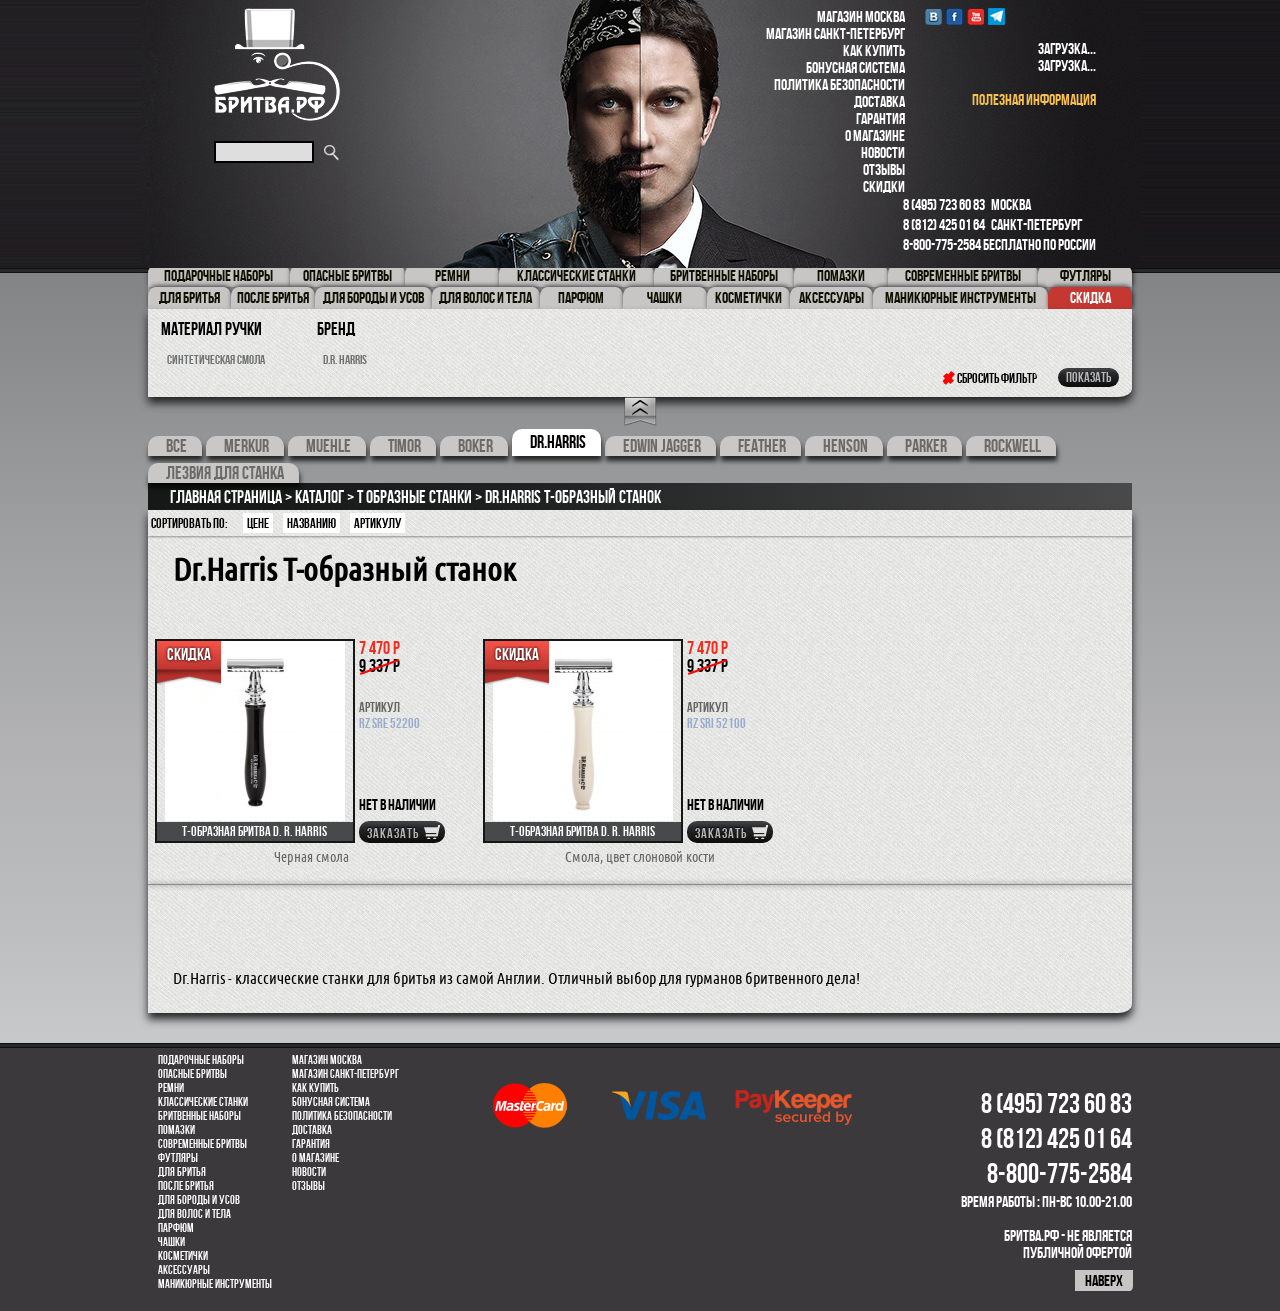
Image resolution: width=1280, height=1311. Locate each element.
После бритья (186, 1186)
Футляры (178, 1158)
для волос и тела (194, 1214)
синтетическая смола (216, 359)
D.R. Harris (345, 359)
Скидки (884, 186)
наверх (1104, 1280)
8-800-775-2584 (942, 244)
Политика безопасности (839, 84)
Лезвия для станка (225, 473)
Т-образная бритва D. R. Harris (254, 831)
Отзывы (884, 169)
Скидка (1090, 297)
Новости (883, 152)
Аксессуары (184, 1270)
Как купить (874, 50)
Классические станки (203, 1102)
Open (640, 412)
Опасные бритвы (192, 1074)
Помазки (176, 1130)
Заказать (393, 833)
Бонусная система (855, 67)
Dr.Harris (558, 442)
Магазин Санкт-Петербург (835, 33)
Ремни (171, 1088)
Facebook (954, 16)
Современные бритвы (202, 1144)
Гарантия (880, 118)
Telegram (996, 16)
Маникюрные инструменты (215, 1284)
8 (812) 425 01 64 (944, 224)
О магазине (875, 135)
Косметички (183, 1256)
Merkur (246, 446)
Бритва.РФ (277, 64)
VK (933, 16)
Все (176, 446)
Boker (475, 446)
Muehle (328, 446)
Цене (258, 523)
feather (762, 446)
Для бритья (182, 1172)
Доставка (879, 101)
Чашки (171, 1242)
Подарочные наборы (201, 1060)
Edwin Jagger (662, 446)
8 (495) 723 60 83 (944, 204)
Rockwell (1012, 446)
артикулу (377, 523)
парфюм (176, 1228)
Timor (404, 446)
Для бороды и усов (199, 1200)
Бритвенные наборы (199, 1116)
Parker (926, 446)
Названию (311, 523)
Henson (845, 446)
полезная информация (1034, 99)
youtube (975, 16)
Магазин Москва (861, 16)
